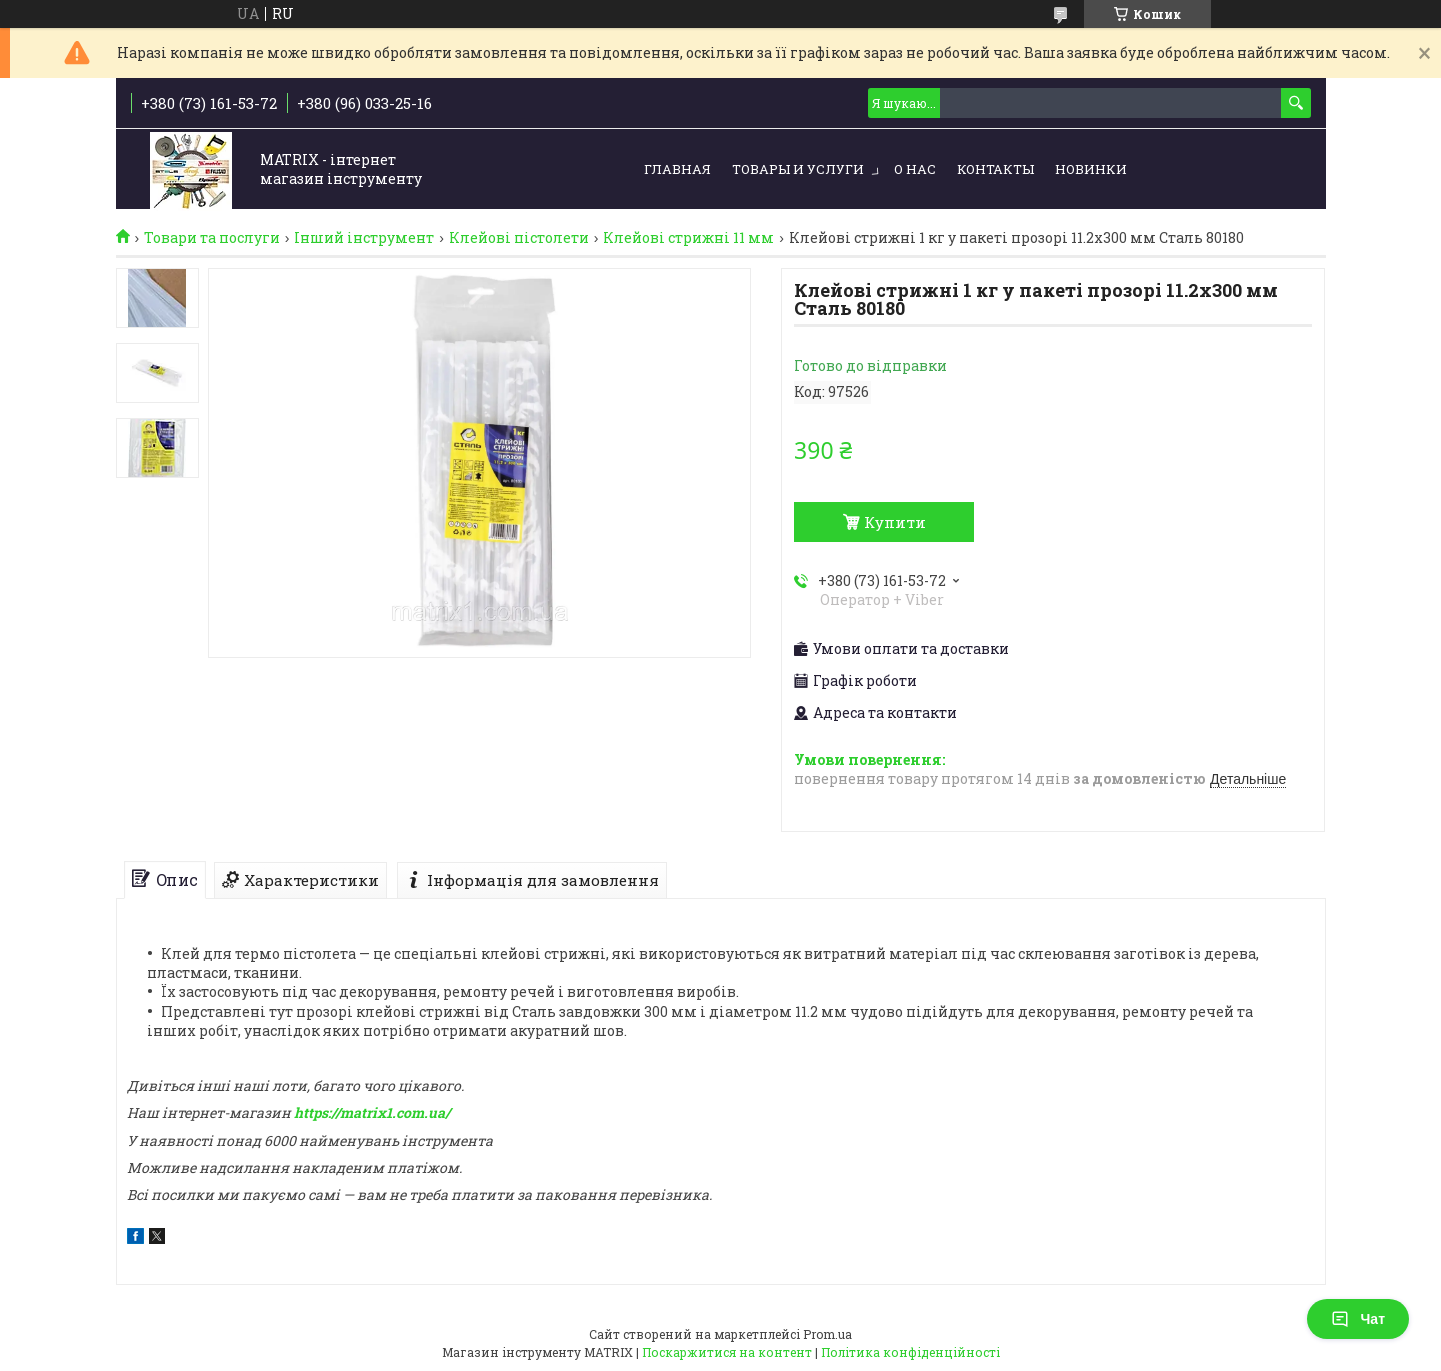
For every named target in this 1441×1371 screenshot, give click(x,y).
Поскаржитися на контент (727, 1352)
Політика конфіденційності (910, 1352)
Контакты (995, 169)
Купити (895, 522)
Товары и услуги (798, 169)
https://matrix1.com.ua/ (372, 1112)
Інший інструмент (364, 238)
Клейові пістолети (519, 238)
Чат (1358, 1319)
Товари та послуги (212, 238)
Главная (677, 169)
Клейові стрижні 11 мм (688, 238)
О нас (915, 169)
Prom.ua (827, 1334)
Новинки (1091, 169)
